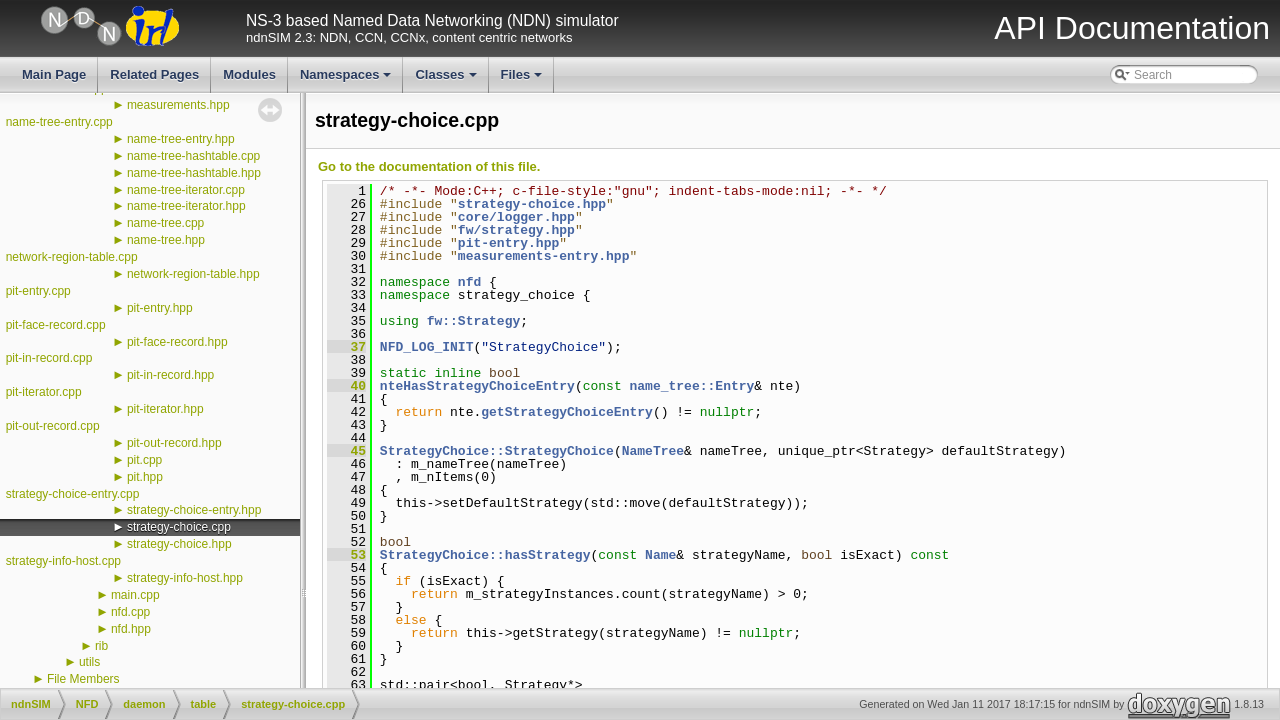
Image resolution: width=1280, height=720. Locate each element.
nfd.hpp (131, 629)
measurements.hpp (178, 105)
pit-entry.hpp (160, 308)
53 (346, 555)
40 (346, 386)
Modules (249, 74)
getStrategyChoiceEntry (567, 412)
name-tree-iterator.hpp (186, 206)
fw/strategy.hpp (516, 230)
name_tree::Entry (691, 386)
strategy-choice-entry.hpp (194, 510)
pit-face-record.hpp (177, 342)
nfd (469, 282)
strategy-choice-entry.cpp (73, 494)
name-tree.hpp (166, 240)
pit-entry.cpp (38, 291)
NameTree (653, 451)
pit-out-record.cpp (53, 426)
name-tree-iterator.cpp (186, 190)
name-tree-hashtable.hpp (194, 173)
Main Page (54, 74)
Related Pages (154, 74)
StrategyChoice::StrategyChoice (497, 451)
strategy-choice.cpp (179, 527)
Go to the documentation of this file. (429, 166)
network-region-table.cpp (72, 257)
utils (89, 662)
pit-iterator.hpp (165, 409)
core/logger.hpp (516, 217)
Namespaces (347, 80)
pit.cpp (144, 460)
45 (346, 451)
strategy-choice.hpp (179, 544)
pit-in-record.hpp (170, 375)
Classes (447, 80)
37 (346, 347)
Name (660, 555)
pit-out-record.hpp (174, 443)
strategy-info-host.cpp (63, 561)
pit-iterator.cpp (44, 392)
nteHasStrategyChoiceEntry (477, 386)
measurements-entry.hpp (544, 256)
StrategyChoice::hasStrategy (485, 555)
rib (101, 646)
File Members (83, 679)
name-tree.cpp (165, 223)
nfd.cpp (130, 612)
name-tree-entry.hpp (181, 139)
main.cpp (135, 595)
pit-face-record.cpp (56, 325)
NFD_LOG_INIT (427, 347)
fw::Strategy (474, 321)
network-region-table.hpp (193, 274)
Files (523, 80)
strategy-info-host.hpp (185, 578)
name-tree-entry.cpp (59, 122)
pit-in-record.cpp (49, 358)
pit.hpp (145, 477)
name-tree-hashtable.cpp (193, 156)
